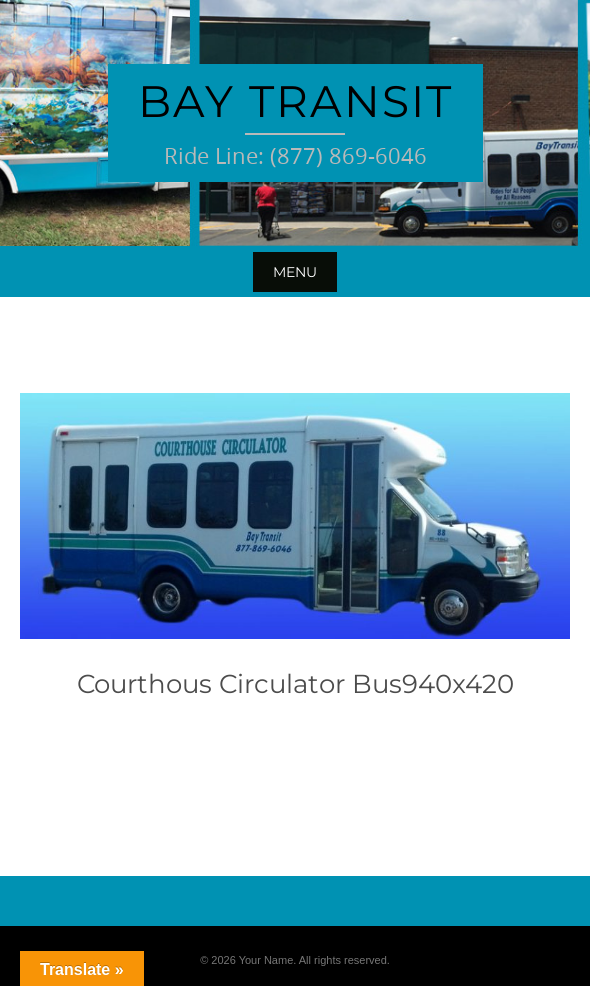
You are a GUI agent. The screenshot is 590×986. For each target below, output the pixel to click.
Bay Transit (295, 101)
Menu (295, 272)
